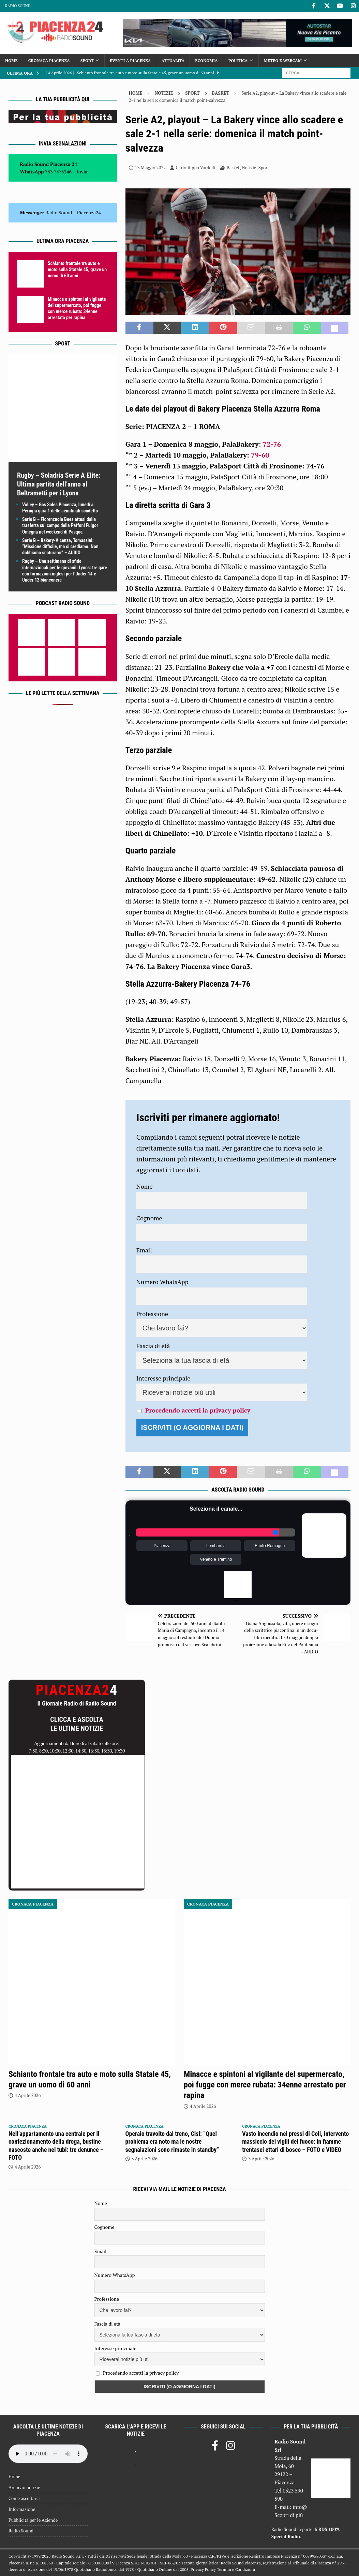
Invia (82, 171)
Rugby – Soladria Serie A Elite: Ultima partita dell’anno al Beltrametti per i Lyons (58, 484)
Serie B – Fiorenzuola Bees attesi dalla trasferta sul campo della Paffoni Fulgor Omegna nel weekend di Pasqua (60, 525)
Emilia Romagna (270, 1545)
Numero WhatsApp (162, 1282)
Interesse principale (163, 1378)
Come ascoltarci (24, 2498)
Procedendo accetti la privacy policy (197, 1410)
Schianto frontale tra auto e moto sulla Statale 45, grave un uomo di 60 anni (77, 269)
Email (144, 1250)
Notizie (163, 93)
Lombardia (216, 1545)
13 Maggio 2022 (150, 168)
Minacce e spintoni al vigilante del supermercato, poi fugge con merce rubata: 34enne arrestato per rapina (265, 2084)
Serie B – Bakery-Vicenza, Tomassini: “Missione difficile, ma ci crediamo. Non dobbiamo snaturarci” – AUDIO (60, 546)
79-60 (260, 455)
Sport (87, 60)
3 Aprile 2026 (145, 2159)
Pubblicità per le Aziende (33, 2520)
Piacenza (162, 1545)
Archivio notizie (24, 2487)
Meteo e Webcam (283, 60)
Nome (144, 1186)
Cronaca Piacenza (49, 60)
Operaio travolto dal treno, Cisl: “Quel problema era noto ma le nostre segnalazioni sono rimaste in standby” (172, 2141)
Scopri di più (288, 2515)
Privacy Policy (203, 2569)
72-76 (272, 444)
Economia (206, 60)
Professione (152, 1314)
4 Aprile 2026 (28, 2095)
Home (11, 60)
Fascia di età (153, 1346)
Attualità (172, 60)
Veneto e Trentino (216, 1559)
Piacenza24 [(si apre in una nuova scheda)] (89, 212)
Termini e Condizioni (236, 2569)
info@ (300, 2506)
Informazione (22, 2509)
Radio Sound (17, 5)
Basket (233, 168)
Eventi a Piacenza (130, 60)
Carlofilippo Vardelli (195, 168)
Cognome (149, 1218)
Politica (238, 60)
